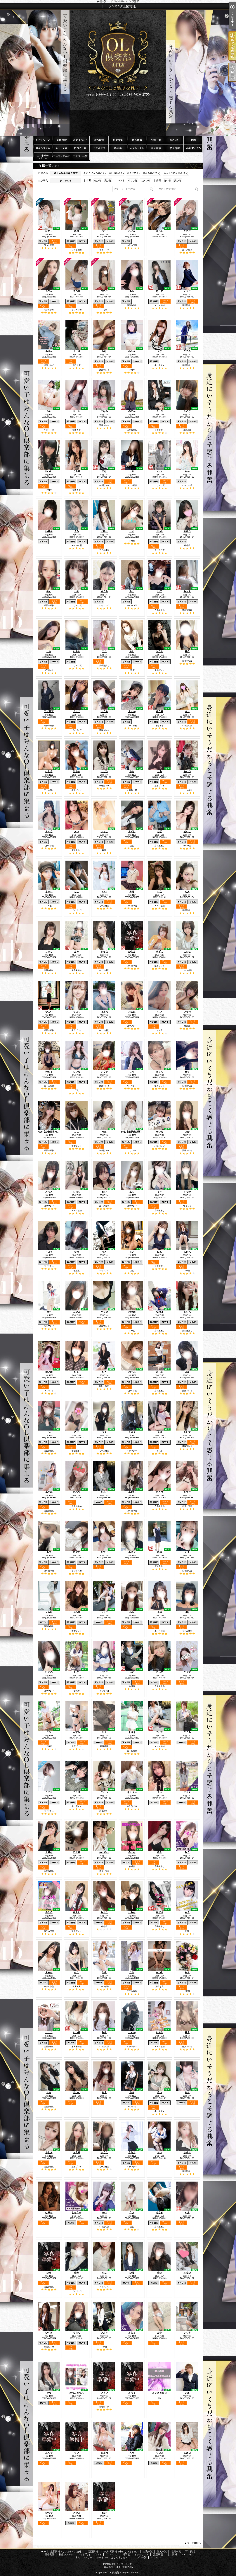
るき (187, 2092)
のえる (49, 1071)
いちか (104, 1672)
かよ (104, 1732)
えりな (159, 411)
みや (159, 2332)
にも (159, 1251)
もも (104, 1371)
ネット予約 (61, 148)
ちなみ (159, 2452)
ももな (49, 1972)
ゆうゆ (187, 2272)
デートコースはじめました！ (61, 156)
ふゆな (49, 2452)
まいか (159, 531)
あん (131, 1191)
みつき (49, 1191)
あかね (49, 1492)
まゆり (104, 531)
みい (131, 591)
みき (159, 1852)
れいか (132, 231)
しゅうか (76, 2212)
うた (104, 1131)
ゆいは (49, 1371)
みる (131, 891)
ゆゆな (49, 2512)
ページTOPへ (194, 2543)
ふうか (104, 1612)
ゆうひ (49, 471)
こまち (49, 1792)
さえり (76, 2152)
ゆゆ (159, 2272)
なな (131, 1972)
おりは (132, 1311)
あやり (104, 1552)
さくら (104, 591)
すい (104, 891)
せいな (159, 1131)
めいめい (104, 1852)
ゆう (48, 2272)
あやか (49, 351)
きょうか (132, 1792)
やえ (187, 2212)
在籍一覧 (155, 140)
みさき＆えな (159, 2392)
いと (131, 1672)
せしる (49, 771)
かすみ (76, 1732)
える (76, 531)
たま (76, 1371)
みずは (132, 831)
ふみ (131, 1612)
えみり (76, 1612)
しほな (187, 2452)
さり (76, 1432)
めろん (132, 351)
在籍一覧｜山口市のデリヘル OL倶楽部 (118, 69)
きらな (104, 951)
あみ (131, 291)
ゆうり (159, 711)
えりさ (76, 351)
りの (76, 591)
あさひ (159, 1492)
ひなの (187, 1011)
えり (131, 2452)
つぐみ (104, 711)
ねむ (104, 1191)
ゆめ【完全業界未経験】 (51, 1131)
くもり (76, 471)
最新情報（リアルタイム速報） (61, 140)
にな (104, 471)
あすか (187, 1492)
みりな (104, 1912)
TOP (42, 140)
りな (48, 2092)
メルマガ (193, 148)
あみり (104, 1492)
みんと (76, 1912)
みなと (132, 2332)
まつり (76, 291)
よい (131, 1251)
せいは (187, 831)
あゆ (159, 1552)
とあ (159, 771)
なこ (76, 1972)
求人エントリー (42, 156)
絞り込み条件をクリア (66, 173)
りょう (49, 1251)
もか (187, 471)
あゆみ (76, 2512)
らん (187, 1972)
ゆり (104, 2272)
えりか (187, 291)
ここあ (187, 1732)
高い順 (108, 180)
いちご (104, 831)
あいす (187, 1432)
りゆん (76, 2092)
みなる (49, 1912)
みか (187, 1371)
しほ (159, 591)
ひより (104, 2332)
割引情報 (80, 140)
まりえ (187, 1792)
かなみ (132, 951)
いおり (104, 231)
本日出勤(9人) (116, 173)
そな (48, 2392)
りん (48, 1432)
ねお (104, 2512)
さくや (104, 1071)
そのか (187, 231)
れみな (132, 1912)
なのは (159, 1311)
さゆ (159, 2152)
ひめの (49, 1672)
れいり (76, 2032)
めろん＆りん (76, 2392)
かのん (187, 351)
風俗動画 (193, 140)
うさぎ (159, 2212)
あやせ (132, 1552)
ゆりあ (49, 531)
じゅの (159, 1672)
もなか (49, 291)
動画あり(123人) (151, 173)
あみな (76, 1492)
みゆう (49, 831)
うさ (131, 2212)
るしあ (49, 2152)
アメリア (49, 711)
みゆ (187, 1131)
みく (187, 1852)
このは (187, 951)
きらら (159, 231)
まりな (49, 1852)
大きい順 (145, 180)
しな (48, 651)
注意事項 (155, 148)
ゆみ (76, 2272)
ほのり (49, 231)
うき (104, 1251)
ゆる (131, 2272)
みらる (132, 2392)
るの (159, 1432)
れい (159, 1011)
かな (48, 1732)
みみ (76, 951)
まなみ (104, 411)
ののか (132, 411)
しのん (187, 1251)
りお (131, 471)
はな (187, 1612)
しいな (76, 1071)
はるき (76, 771)
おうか (159, 651)
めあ (187, 891)
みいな (132, 1852)
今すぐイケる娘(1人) (95, 173)
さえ (187, 2392)
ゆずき (49, 2332)
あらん (187, 1311)
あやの (76, 1552)
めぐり (76, 1852)
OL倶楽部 (114, 2572)
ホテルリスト (136, 148)
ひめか (104, 291)
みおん (187, 591)
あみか (187, 531)
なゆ (76, 1251)
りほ (159, 831)
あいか (187, 771)
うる (104, 1432)
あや (48, 1552)
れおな (159, 2032)
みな (104, 351)
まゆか (132, 711)
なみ (104, 1972)
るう (131, 2092)
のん (48, 591)
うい (104, 2212)
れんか (132, 2032)
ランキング (99, 148)
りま (187, 2032)
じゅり (49, 951)
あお (76, 231)
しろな (187, 411)
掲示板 (118, 148)
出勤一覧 (118, 140)
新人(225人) (133, 173)
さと (187, 711)
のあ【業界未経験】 (132, 1131)
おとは (132, 1011)
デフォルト (66, 180)
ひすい (104, 2392)
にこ (104, 651)
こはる (159, 1732)
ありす (159, 291)
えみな (49, 1612)
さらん (132, 2152)
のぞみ (132, 1371)
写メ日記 (174, 140)
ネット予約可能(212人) (176, 173)
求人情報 (174, 148)
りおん (76, 2332)
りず (131, 531)
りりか (76, 411)
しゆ (131, 1071)
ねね (159, 471)
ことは (76, 1792)
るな (131, 771)
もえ (187, 1912)
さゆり (187, 2152)
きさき (132, 1732)
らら (48, 411)
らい (76, 2452)
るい (159, 2092)
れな (159, 891)
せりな (49, 2212)
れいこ (49, 2032)
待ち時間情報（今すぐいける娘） (99, 140)
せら (187, 1071)
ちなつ (76, 1011)
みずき (159, 1912)
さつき (187, 2332)
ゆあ (48, 1311)
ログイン (156, 2557)
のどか (104, 771)
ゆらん (159, 1071)
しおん (76, 1191)
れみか (76, 651)
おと (131, 651)
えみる (132, 1432)
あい (76, 831)
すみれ (49, 891)
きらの (159, 1371)
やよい (49, 1011)
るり (159, 1191)
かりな (104, 1311)
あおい (132, 1492)
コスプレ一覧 (80, 156)
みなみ (76, 1311)
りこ (76, 891)
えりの (76, 711)
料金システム (42, 148)
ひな (76, 1672)
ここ (76, 1131)
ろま (104, 2092)
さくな (104, 2152)
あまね (104, 2452)
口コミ (80, 148)
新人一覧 (136, 140)
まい (159, 1792)
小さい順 (133, 180)
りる (187, 651)
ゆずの (159, 951)
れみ (104, 2032)
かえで (187, 1672)
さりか (187, 1191)
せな (159, 351)
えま (187, 1552)
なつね (159, 1972)
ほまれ (104, 1011)
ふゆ (159, 1612)
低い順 (97, 180)
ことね (104, 1792)
